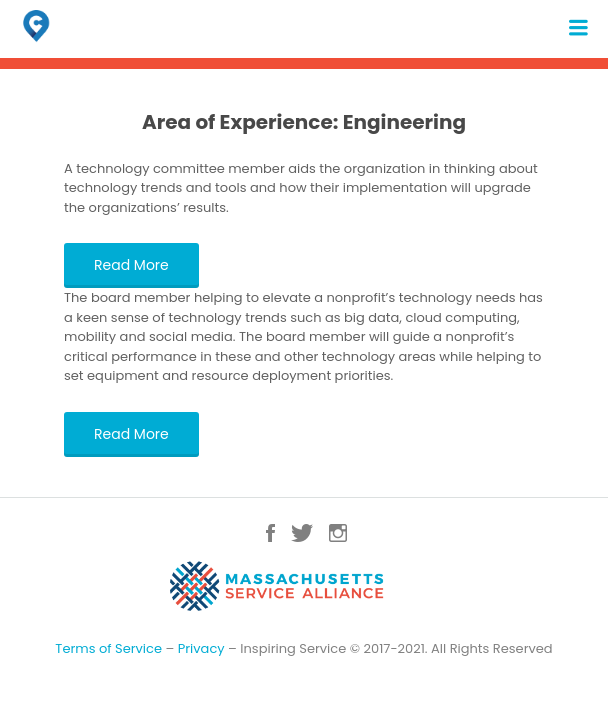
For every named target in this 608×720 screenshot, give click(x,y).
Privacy (201, 648)
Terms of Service (108, 648)
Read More (131, 265)
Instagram (338, 533)
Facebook (270, 533)
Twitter (302, 533)
